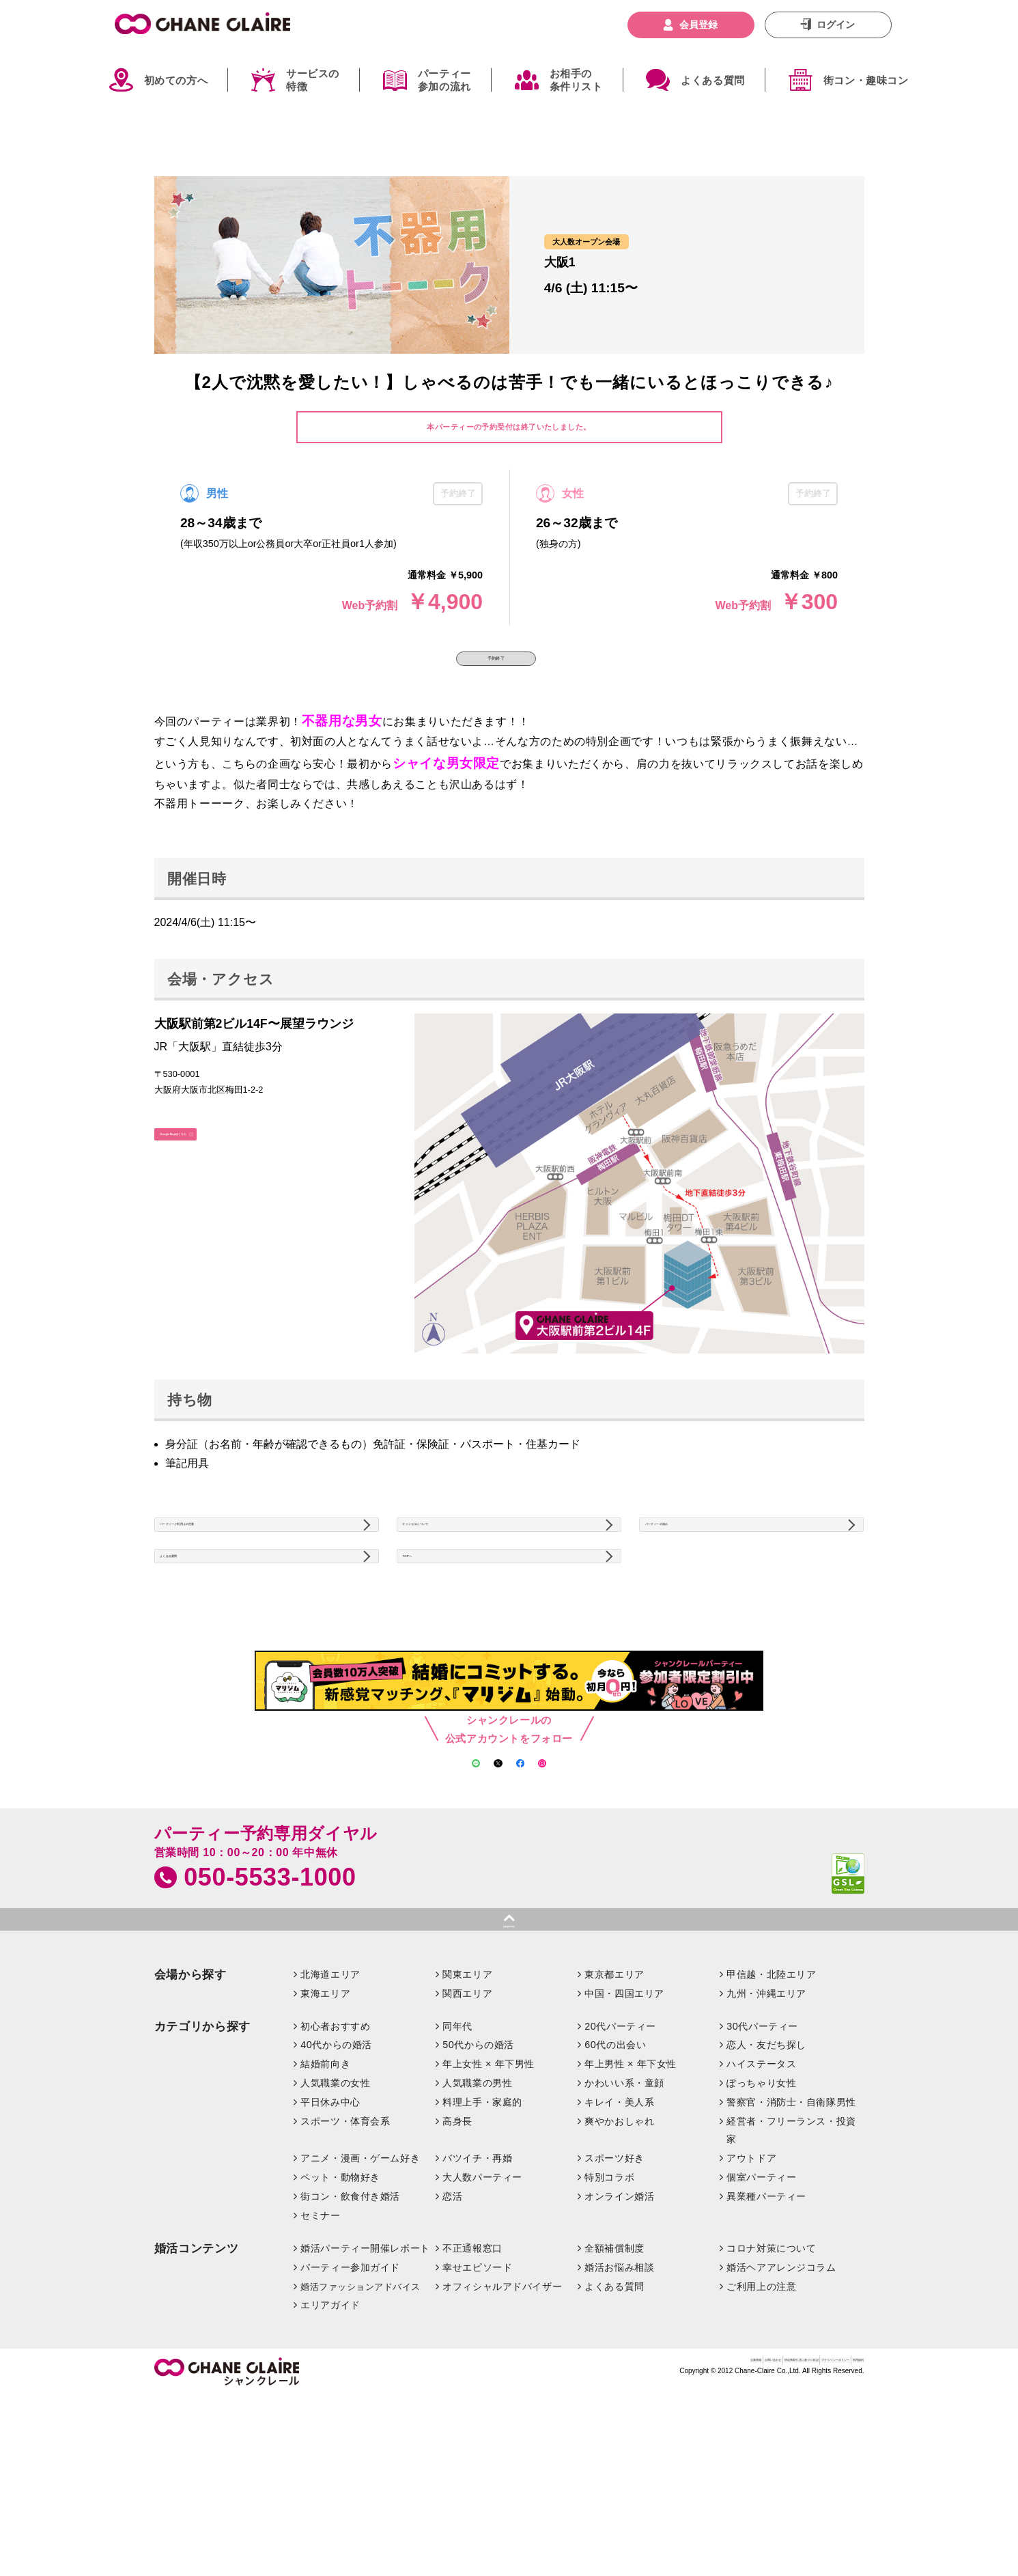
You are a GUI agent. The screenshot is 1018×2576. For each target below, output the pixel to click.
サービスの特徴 (312, 80)
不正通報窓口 (472, 2365)
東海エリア (325, 2110)
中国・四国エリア (624, 2110)
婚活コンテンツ (196, 2366)
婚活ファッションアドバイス (360, 2404)
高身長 (457, 2239)
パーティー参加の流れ (444, 80)
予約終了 (496, 673)
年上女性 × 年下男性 (488, 2181)
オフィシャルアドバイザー (502, 2403)
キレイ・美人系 (619, 2220)
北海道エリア (330, 2091)
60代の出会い (615, 2162)
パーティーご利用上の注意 (232, 1567)
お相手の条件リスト (576, 80)
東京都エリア (614, 2091)
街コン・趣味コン (866, 80)
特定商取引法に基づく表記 (660, 2483)
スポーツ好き (614, 2276)
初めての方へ (176, 80)
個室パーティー (761, 2295)
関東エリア (467, 2091)
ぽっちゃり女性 (761, 2201)
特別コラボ (609, 2295)
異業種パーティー (766, 2313)
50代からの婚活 (478, 2162)
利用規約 (845, 2483)
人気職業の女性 (335, 2201)
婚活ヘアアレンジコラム (781, 2384)
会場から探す (190, 2092)
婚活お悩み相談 (619, 2384)
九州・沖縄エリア (766, 2110)
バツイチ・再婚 (477, 2276)
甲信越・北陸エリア (771, 2091)
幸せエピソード (477, 2384)
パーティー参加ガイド (350, 2384)
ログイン (836, 24)
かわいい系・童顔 (624, 2201)
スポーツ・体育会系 (345, 2239)
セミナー (320, 2332)
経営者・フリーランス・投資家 (791, 2248)
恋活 (452, 2313)
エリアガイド (330, 2423)
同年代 (457, 2143)
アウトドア (751, 2276)
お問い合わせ (567, 2483)
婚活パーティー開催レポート (365, 2365)
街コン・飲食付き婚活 (350, 2313)
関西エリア (467, 2110)
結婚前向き (325, 2181)
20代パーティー (620, 2143)
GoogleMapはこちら (215, 1175)
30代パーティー (762, 2143)
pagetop (508, 2036)
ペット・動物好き (340, 2295)
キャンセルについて (459, 1567)
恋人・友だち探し (766, 2162)
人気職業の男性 (477, 2201)
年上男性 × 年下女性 (630, 2181)
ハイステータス (761, 2181)
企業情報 (512, 2483)
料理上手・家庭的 (482, 2220)
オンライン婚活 (619, 2313)
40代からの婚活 (336, 2162)
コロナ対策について (771, 2365)
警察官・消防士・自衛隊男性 (791, 2220)
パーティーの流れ (697, 1567)
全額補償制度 (614, 2365)
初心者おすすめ (335, 2143)
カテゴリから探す (202, 2144)
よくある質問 (713, 80)
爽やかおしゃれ (619, 2239)
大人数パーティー (482, 2295)
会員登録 (698, 24)
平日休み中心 (330, 2220)
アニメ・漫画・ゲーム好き (360, 2276)
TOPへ (430, 1628)
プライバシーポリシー (771, 2483)
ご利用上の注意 (761, 2403)
